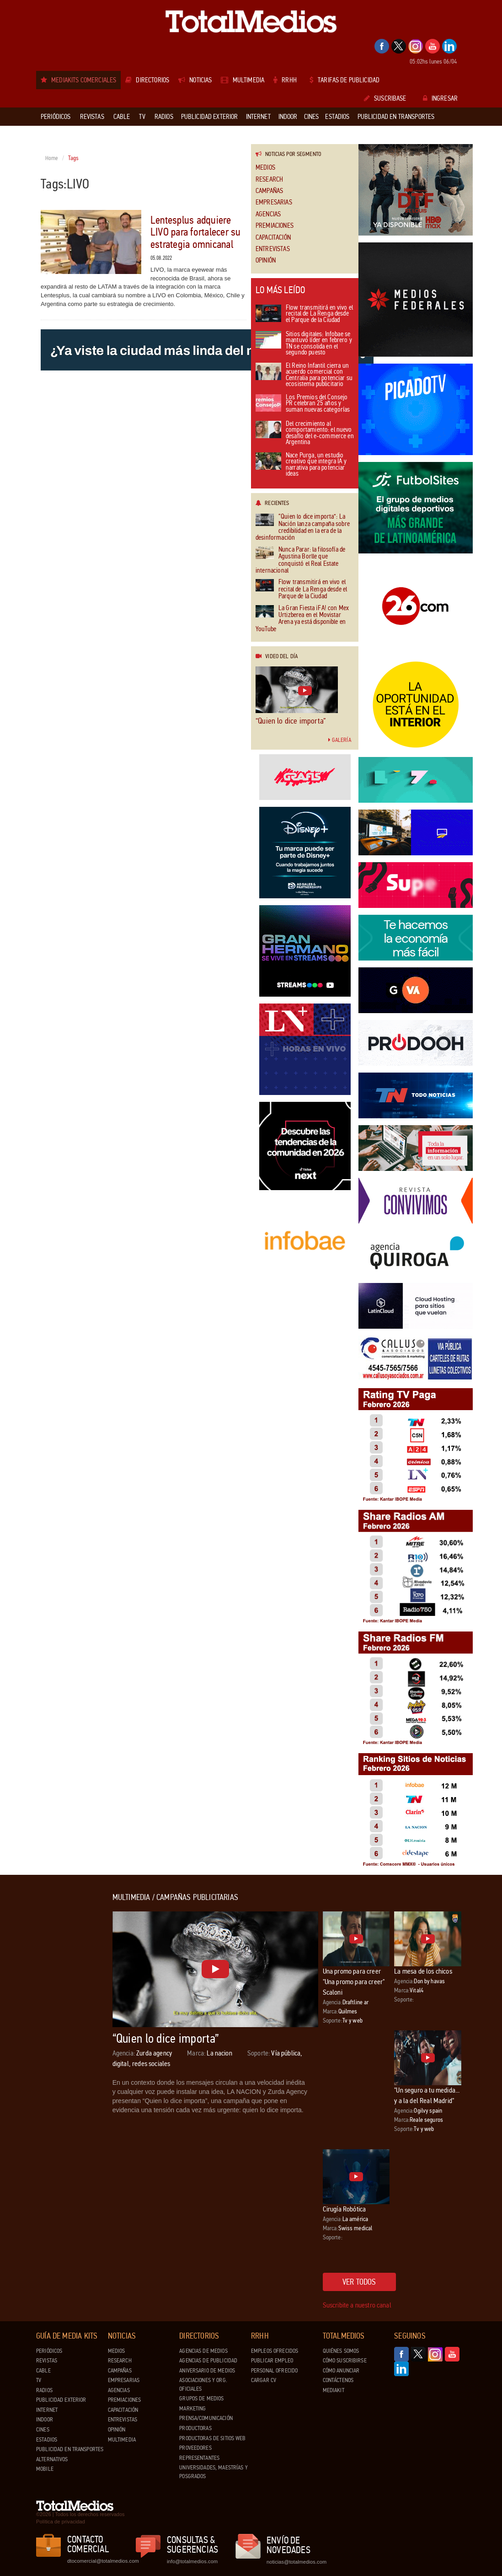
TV (38, 2380)
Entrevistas (273, 249)
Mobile (44, 2469)
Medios (265, 167)
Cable (43, 2370)
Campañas (269, 191)
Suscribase (385, 98)
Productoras (195, 2428)
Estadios (46, 2439)
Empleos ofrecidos (274, 2351)
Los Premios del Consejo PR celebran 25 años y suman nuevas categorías (303, 403)
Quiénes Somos (341, 2351)
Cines (42, 2429)
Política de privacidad (60, 2521)
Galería (339, 740)
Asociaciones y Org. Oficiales (203, 2385)
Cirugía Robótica (344, 2209)
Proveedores (195, 2448)
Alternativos (52, 2459)
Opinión (266, 260)
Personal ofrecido (274, 2370)
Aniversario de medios (207, 2370)
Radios (44, 2390)
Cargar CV (263, 2380)
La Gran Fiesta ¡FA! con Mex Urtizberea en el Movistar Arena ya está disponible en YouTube (302, 619)
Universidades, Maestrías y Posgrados (213, 2472)
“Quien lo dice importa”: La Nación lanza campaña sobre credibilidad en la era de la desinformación (303, 527)
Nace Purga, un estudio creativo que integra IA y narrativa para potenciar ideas (301, 465)
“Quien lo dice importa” (291, 721)
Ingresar (440, 98)
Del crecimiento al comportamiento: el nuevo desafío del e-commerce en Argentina (305, 433)
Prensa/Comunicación (205, 2418)
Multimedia (122, 2439)
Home (52, 158)
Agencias (268, 214)
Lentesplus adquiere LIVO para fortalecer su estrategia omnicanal (195, 232)
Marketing (192, 2408)
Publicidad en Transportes (69, 2449)
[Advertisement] (72, 2030)
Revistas (46, 2360)
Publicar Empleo (272, 2360)
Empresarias (274, 202)
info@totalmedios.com (192, 2561)
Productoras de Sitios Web (212, 2438)
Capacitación (273, 237)
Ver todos (359, 2282)
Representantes (199, 2458)
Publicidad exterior (61, 2400)
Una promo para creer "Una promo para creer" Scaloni (354, 1981)
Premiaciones (275, 225)
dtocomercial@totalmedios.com (101, 2561)
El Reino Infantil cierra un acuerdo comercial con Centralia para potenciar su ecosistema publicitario (304, 375)
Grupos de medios (201, 2398)
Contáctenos (338, 2380)
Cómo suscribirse (345, 2360)
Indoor (44, 2419)
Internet (47, 2410)
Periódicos (49, 2351)
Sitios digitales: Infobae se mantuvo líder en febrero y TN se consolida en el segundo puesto (304, 344)
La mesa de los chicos (423, 1971)
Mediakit (333, 2390)
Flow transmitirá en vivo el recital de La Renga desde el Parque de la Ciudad (304, 314)
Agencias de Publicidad (208, 2360)
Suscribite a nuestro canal (357, 2305)
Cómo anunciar (341, 2370)
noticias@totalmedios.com (296, 2562)
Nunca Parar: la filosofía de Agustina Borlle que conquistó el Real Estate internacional (300, 560)
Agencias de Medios (203, 2351)
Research (269, 179)
